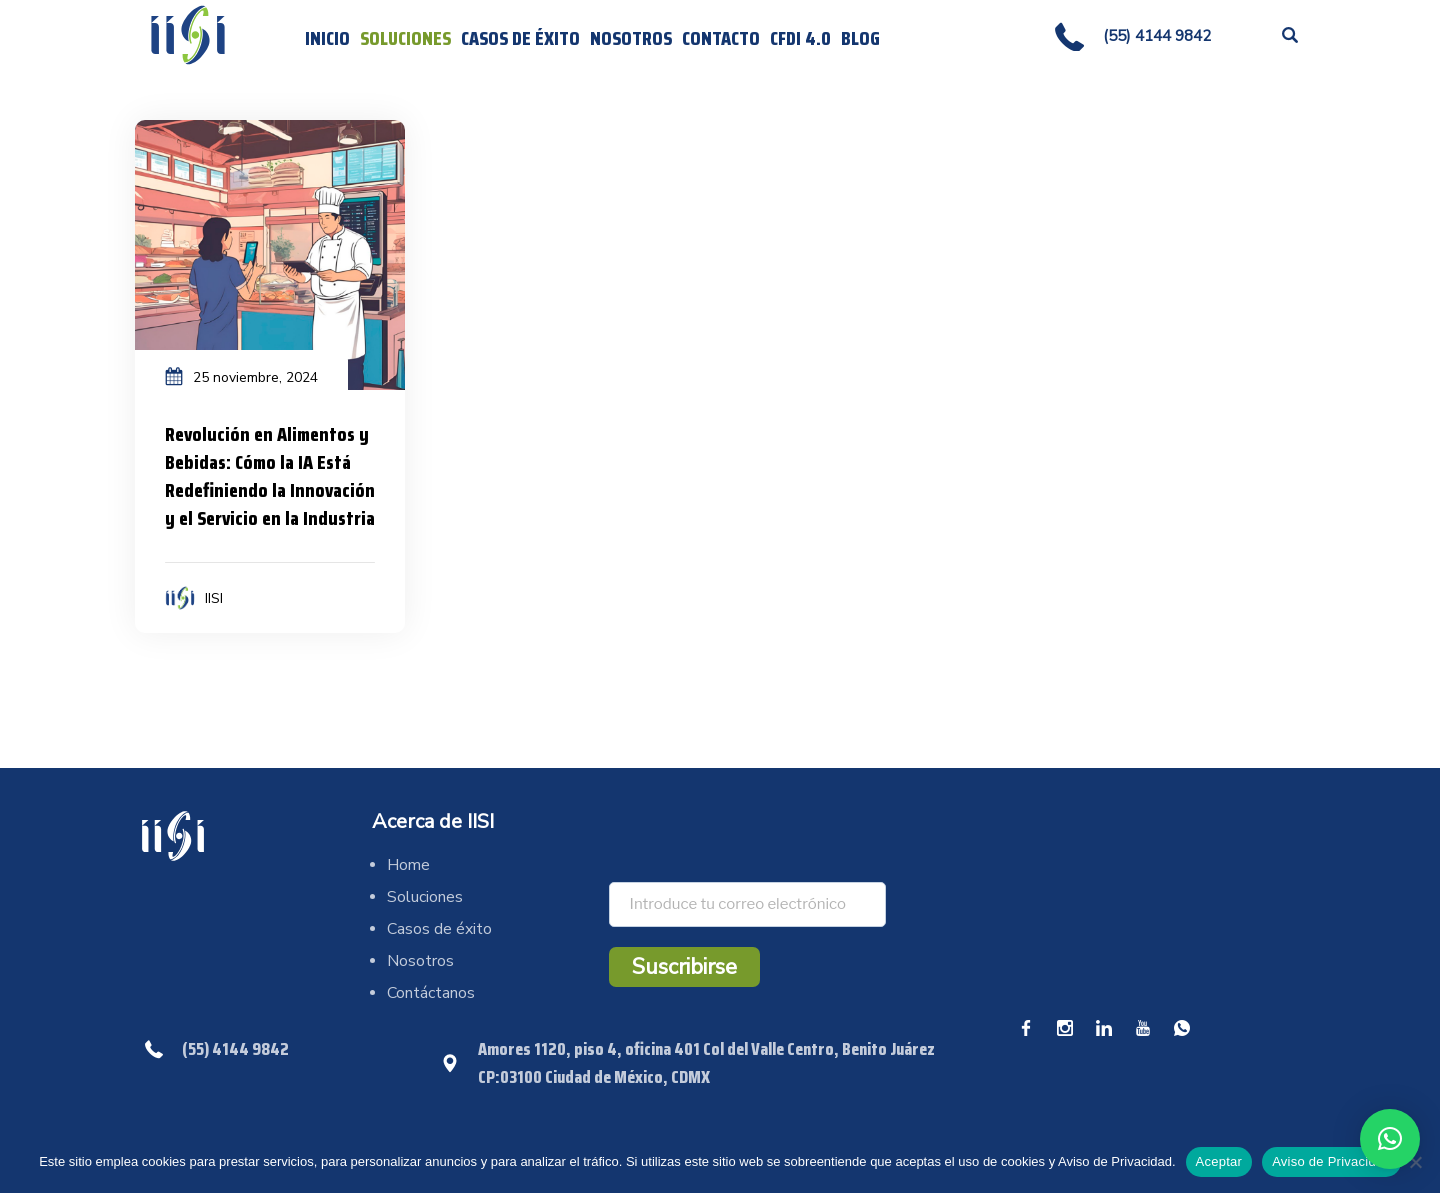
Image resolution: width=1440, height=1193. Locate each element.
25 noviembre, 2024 (255, 377)
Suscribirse (684, 967)
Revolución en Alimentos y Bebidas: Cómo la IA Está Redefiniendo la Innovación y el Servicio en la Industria (270, 476)
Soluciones (405, 38)
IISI (214, 598)
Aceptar (1219, 1161)
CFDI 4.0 (800, 38)
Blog (860, 38)
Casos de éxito (520, 38)
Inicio (327, 38)
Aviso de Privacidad (1331, 1161)
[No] (1415, 1162)
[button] (1390, 1139)
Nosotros (631, 38)
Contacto (721, 38)
